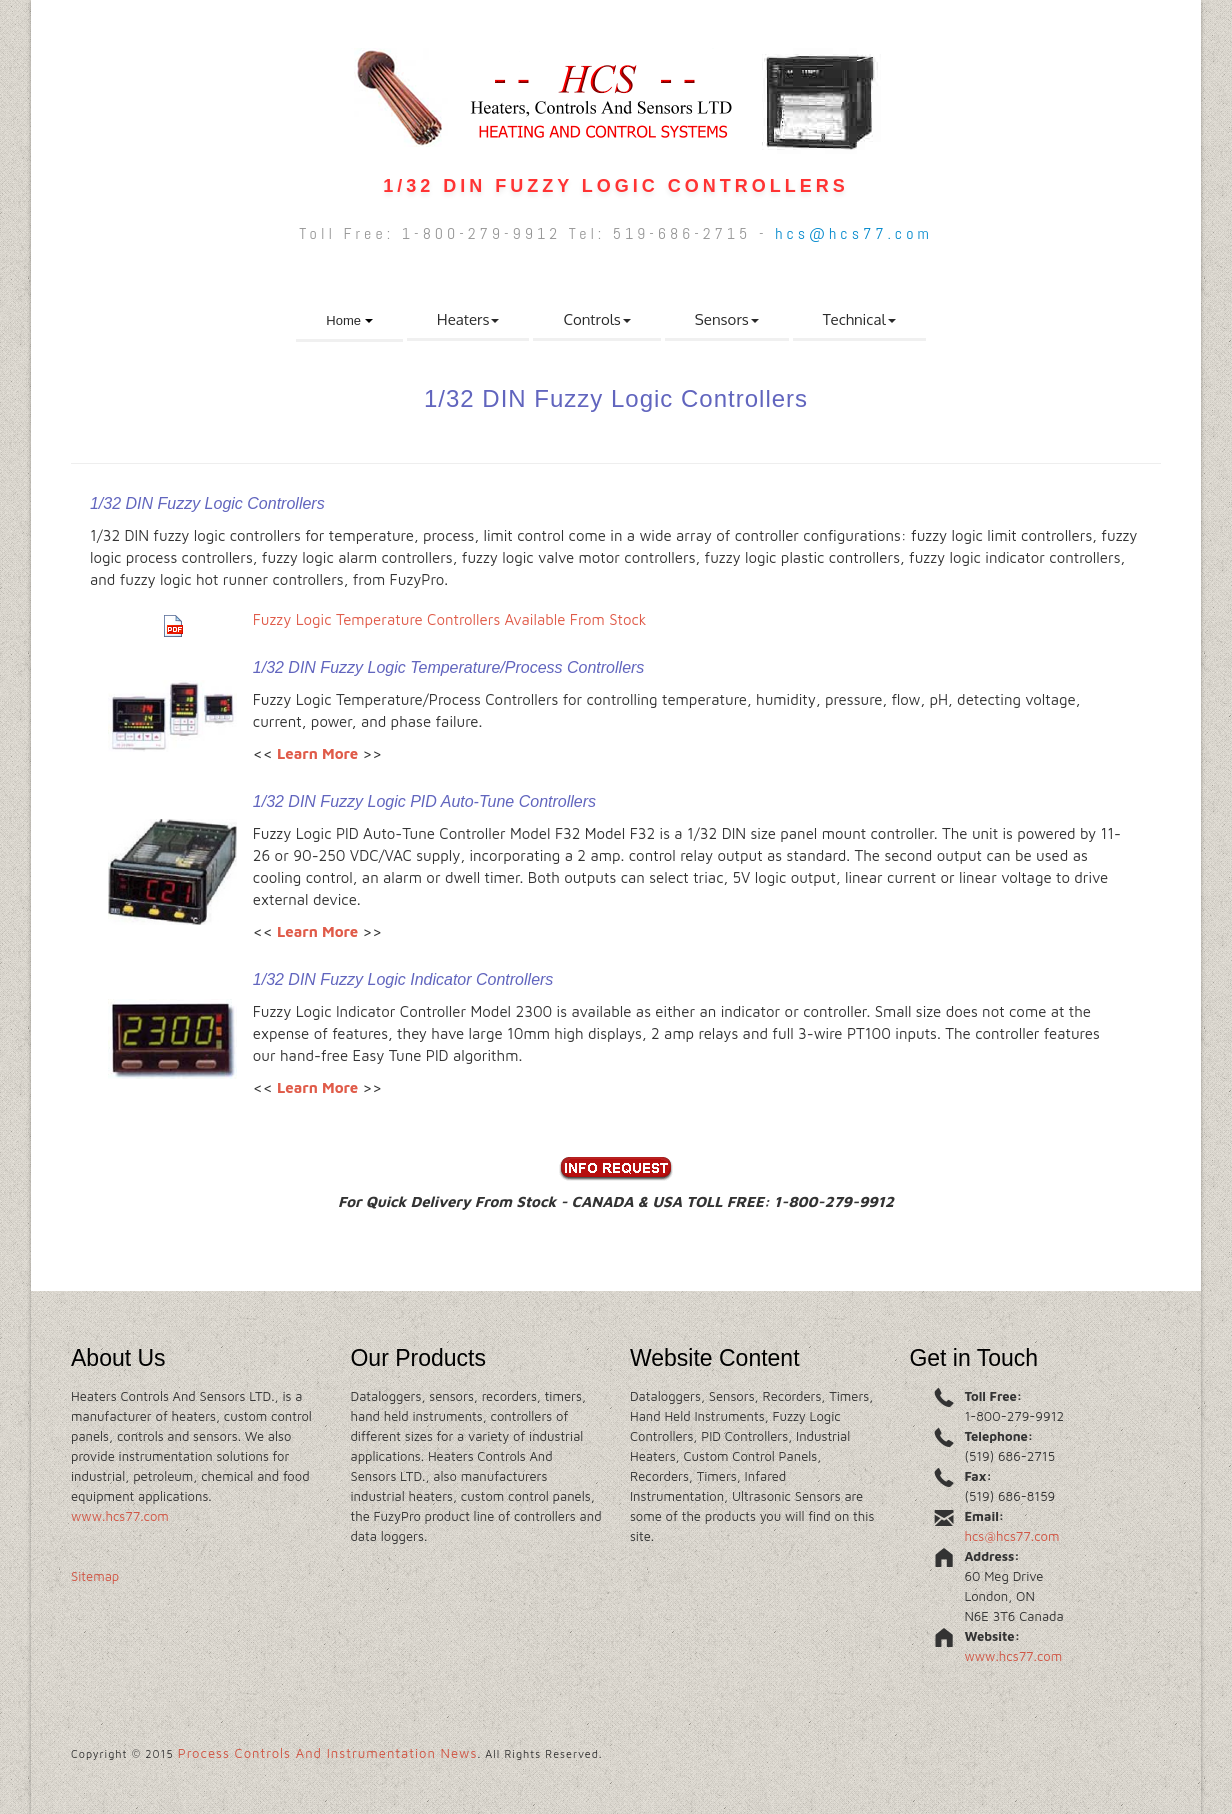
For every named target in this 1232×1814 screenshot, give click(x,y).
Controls (596, 319)
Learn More (317, 753)
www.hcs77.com (120, 1516)
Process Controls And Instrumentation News (328, 1753)
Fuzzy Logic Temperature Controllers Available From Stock (450, 619)
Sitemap (95, 1576)
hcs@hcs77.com (853, 233)
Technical (859, 319)
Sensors (727, 319)
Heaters (468, 319)
